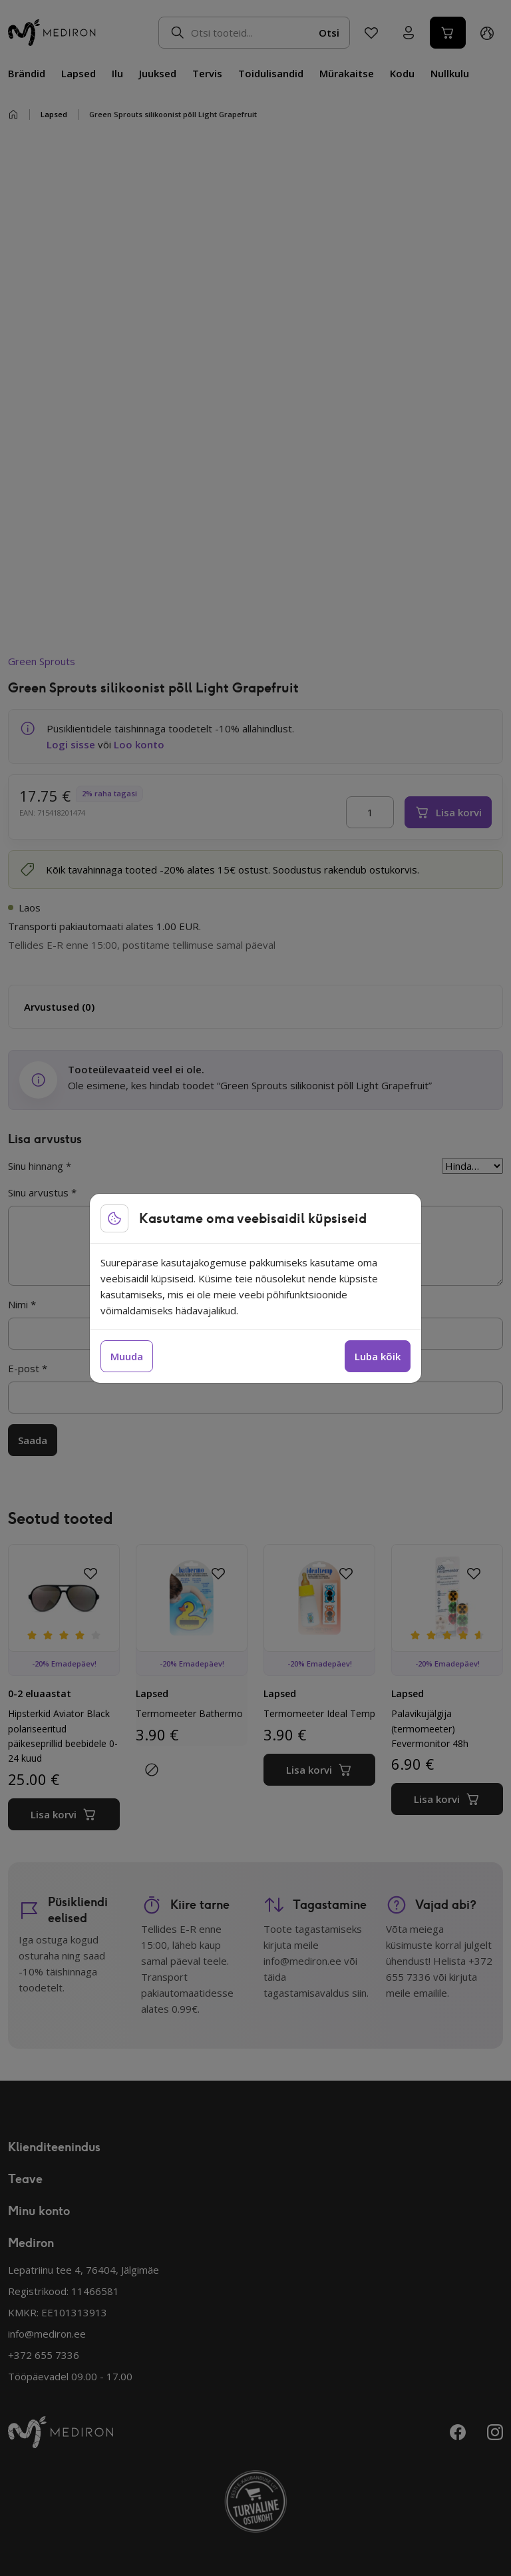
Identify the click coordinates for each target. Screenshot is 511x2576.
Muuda (126, 1356)
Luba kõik (378, 1356)
